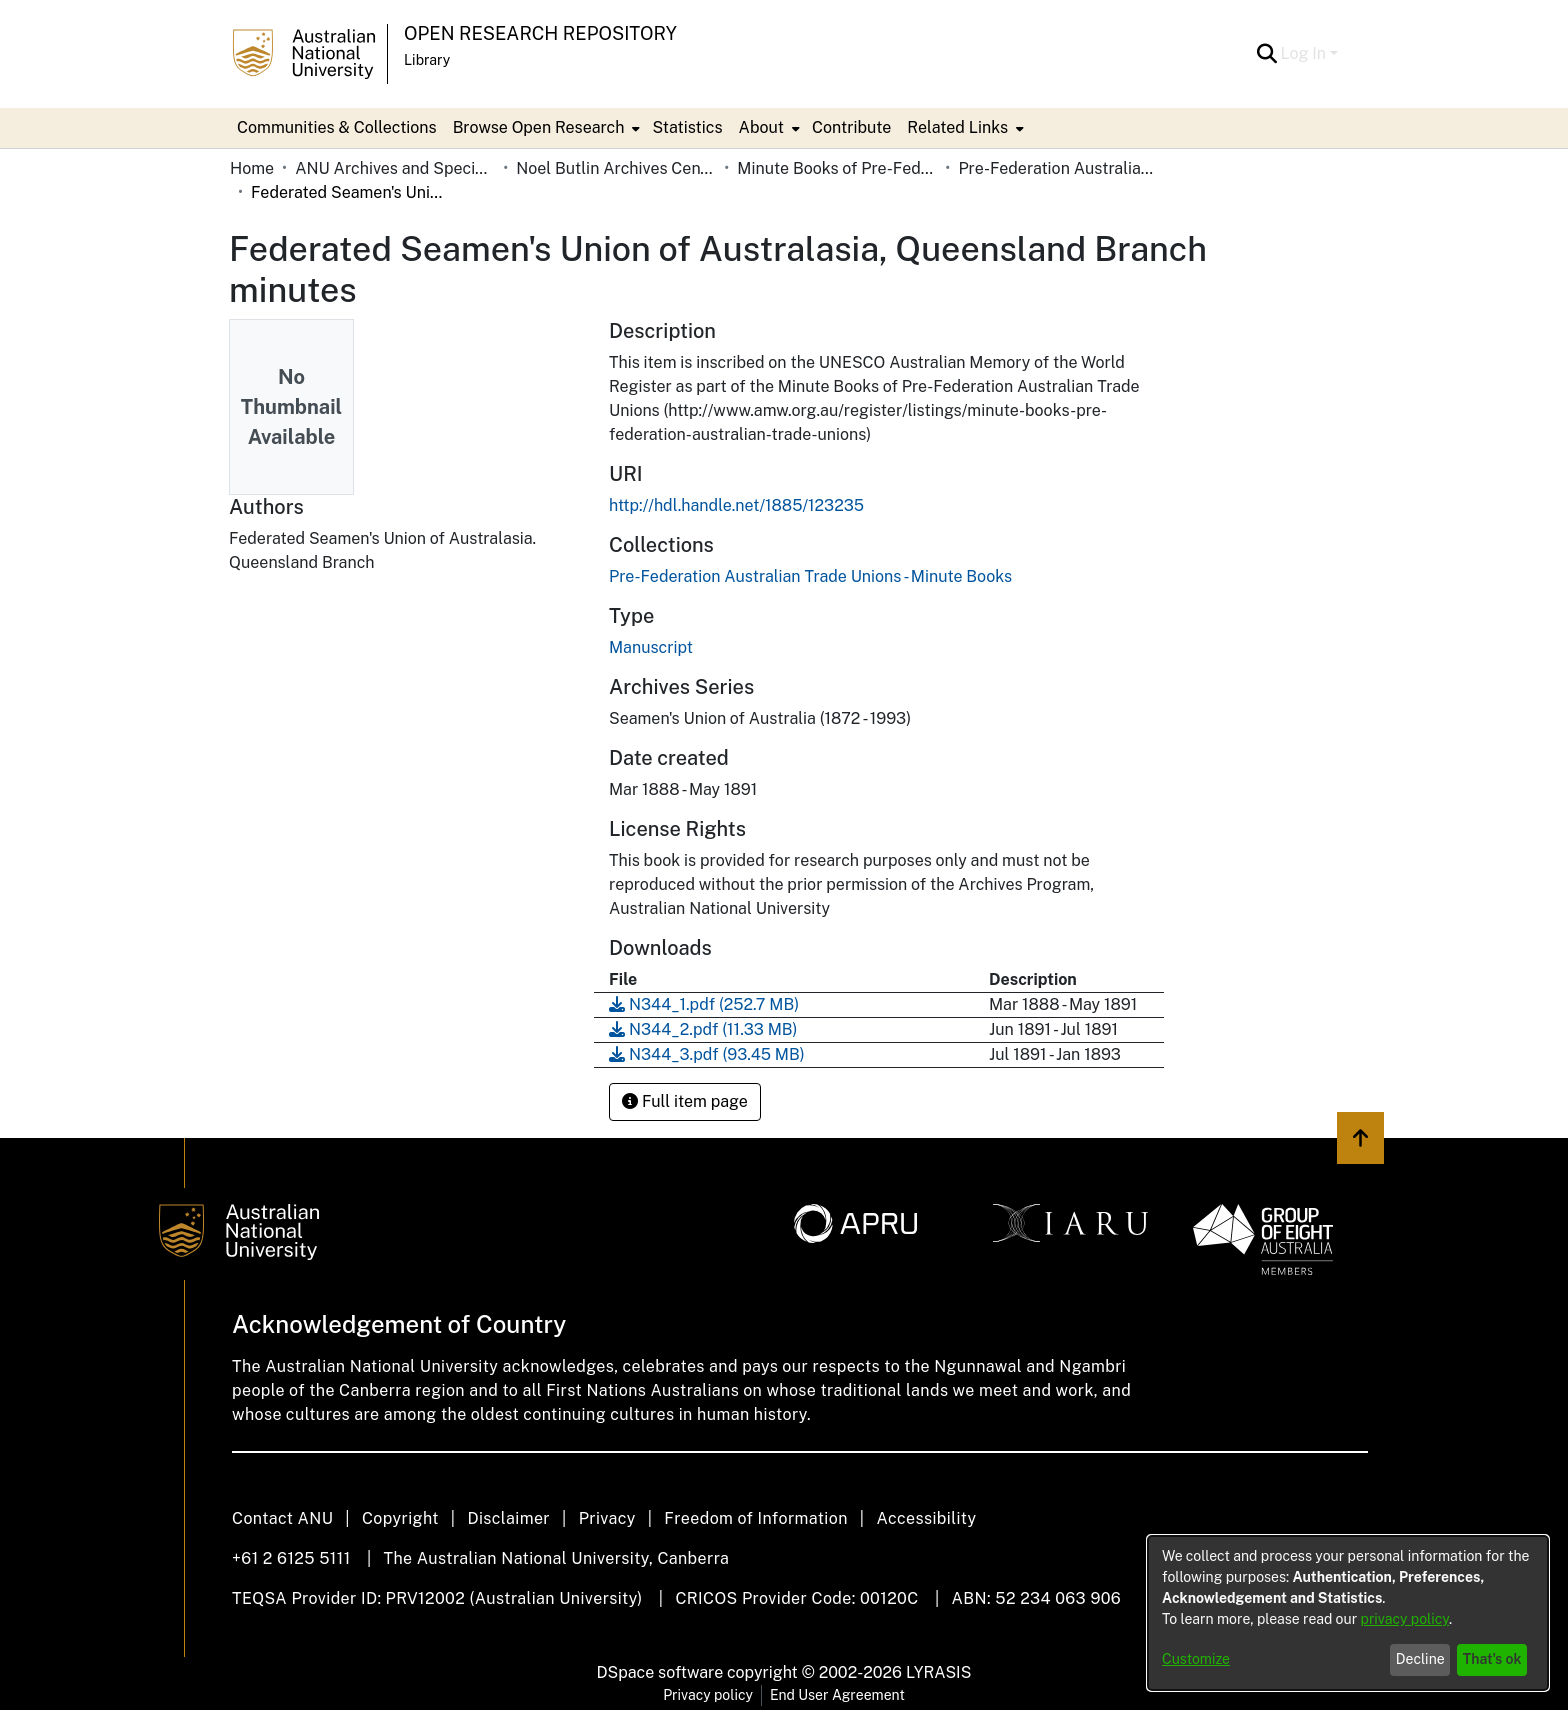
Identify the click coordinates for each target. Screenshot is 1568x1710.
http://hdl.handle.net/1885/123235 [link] (736, 505)
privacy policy (1405, 1619)
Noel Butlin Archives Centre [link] (616, 168)
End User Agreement (837, 1695)
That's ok (1492, 1659)
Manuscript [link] (651, 647)
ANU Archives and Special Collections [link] (395, 168)
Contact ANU (282, 1518)
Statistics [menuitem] (687, 127)
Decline (1420, 1659)
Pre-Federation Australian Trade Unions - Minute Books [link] (1058, 168)
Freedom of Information (755, 1518)
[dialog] (1348, 1613)
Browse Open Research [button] (539, 127)
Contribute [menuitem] (851, 127)
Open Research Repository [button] (540, 33)
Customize (1196, 1659)
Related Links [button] (957, 127)
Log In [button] (1305, 53)
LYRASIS (938, 1672)
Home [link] (252, 168)
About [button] (761, 127)
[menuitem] (545, 128)
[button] (1267, 54)
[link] (810, 576)
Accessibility (926, 1518)
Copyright (400, 1518)
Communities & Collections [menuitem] (337, 127)
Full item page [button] (685, 1101)
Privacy (607, 1518)
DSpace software (660, 1672)
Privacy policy (708, 1695)
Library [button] (427, 60)
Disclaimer (508, 1518)
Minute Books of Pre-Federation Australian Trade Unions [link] (837, 168)
